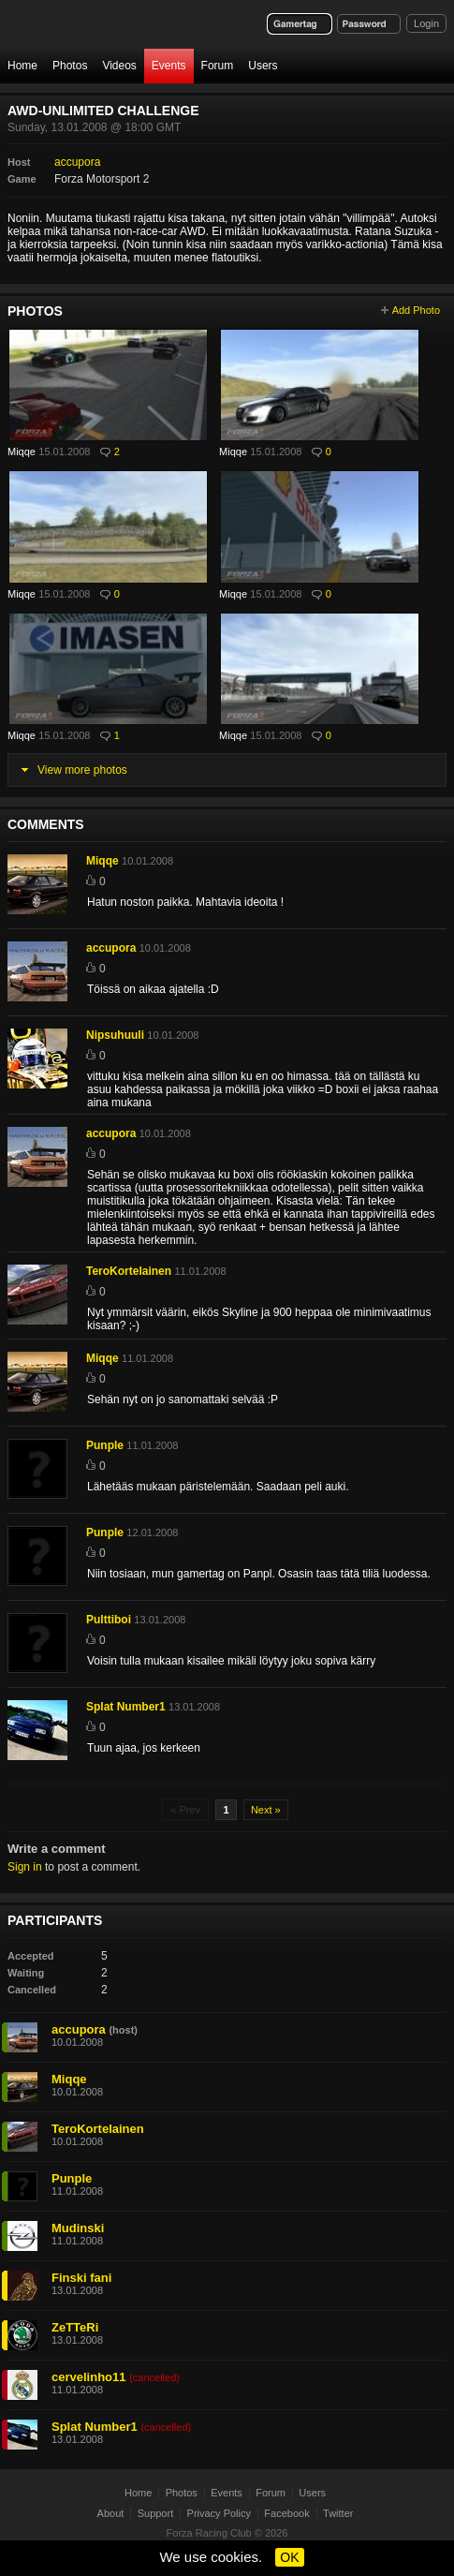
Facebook (286, 2513)
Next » (266, 1809)
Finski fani (81, 2278)
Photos (69, 65)
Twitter (338, 2513)
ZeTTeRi (74, 2327)
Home (22, 65)
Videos (119, 65)
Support (156, 2513)
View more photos (82, 770)
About (110, 2513)
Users (262, 65)
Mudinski (77, 2228)
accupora (77, 162)
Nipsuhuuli (115, 1035)
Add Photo (416, 310)
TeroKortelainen (128, 1271)
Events (169, 65)
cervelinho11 (88, 2377)
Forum (217, 65)
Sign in (24, 1866)
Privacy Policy (219, 2513)
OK (289, 2557)
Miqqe (21, 451)
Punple (105, 1445)
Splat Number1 (126, 1706)
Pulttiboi (108, 1619)
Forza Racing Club (209, 2533)
